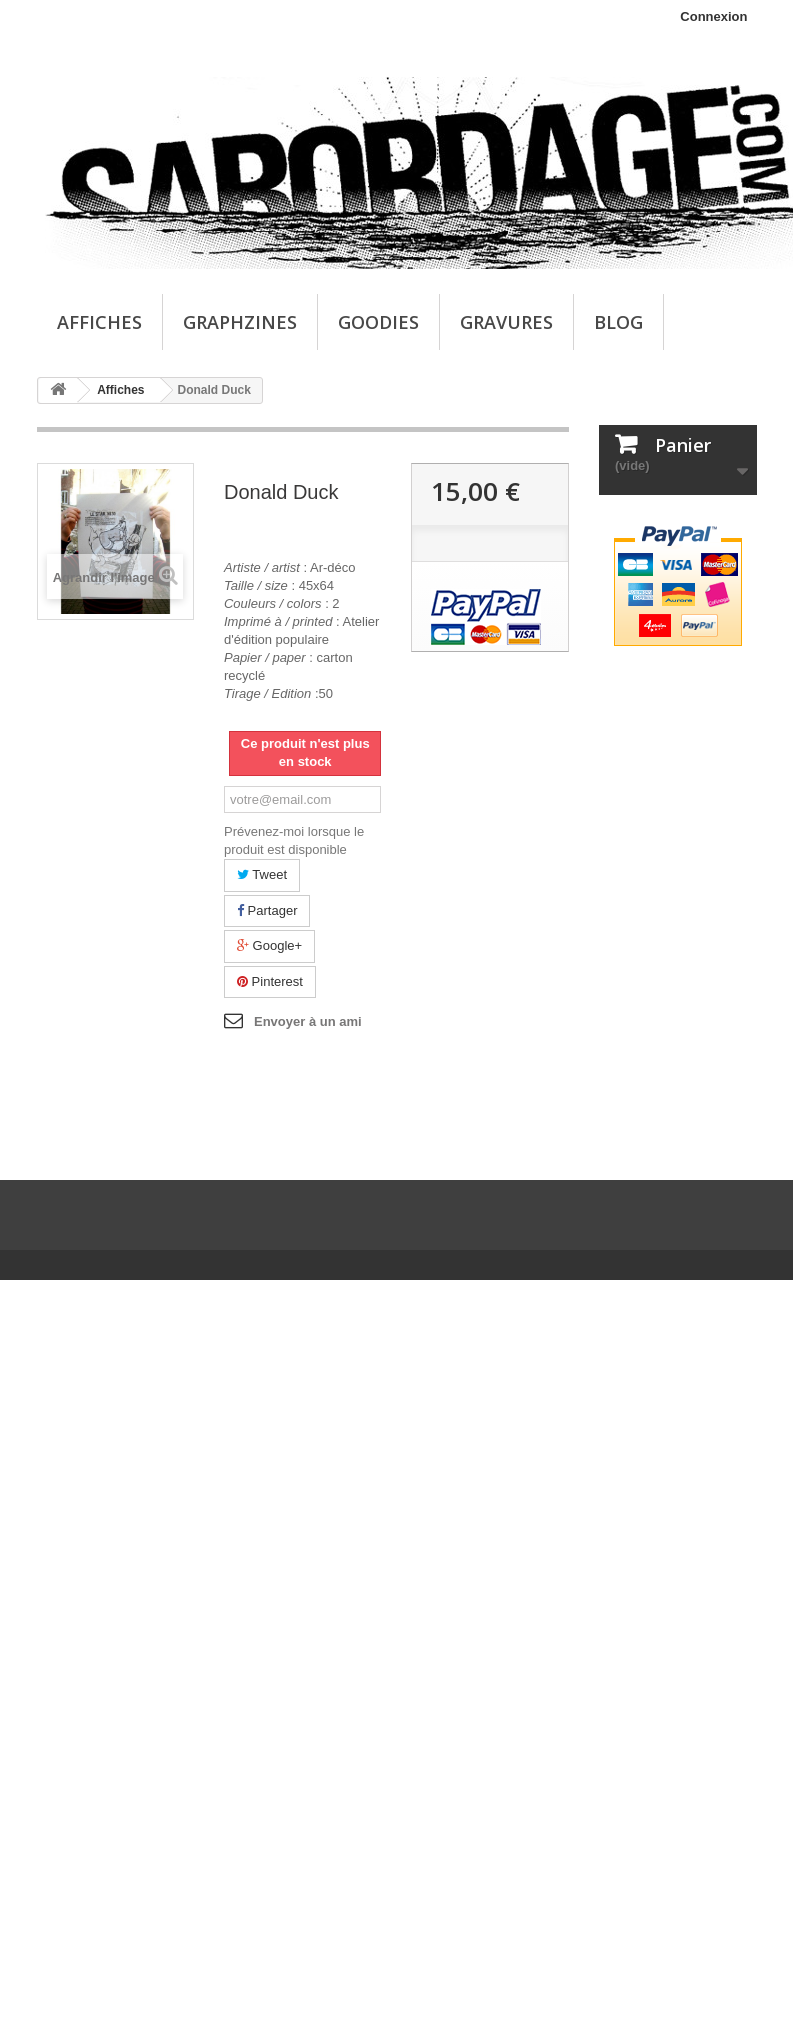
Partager (267, 910)
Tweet (262, 874)
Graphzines (240, 322)
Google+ (269, 945)
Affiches (99, 322)
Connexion (713, 16)
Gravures (506, 322)
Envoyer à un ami (308, 1021)
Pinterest (270, 981)
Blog (618, 322)
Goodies (378, 322)
